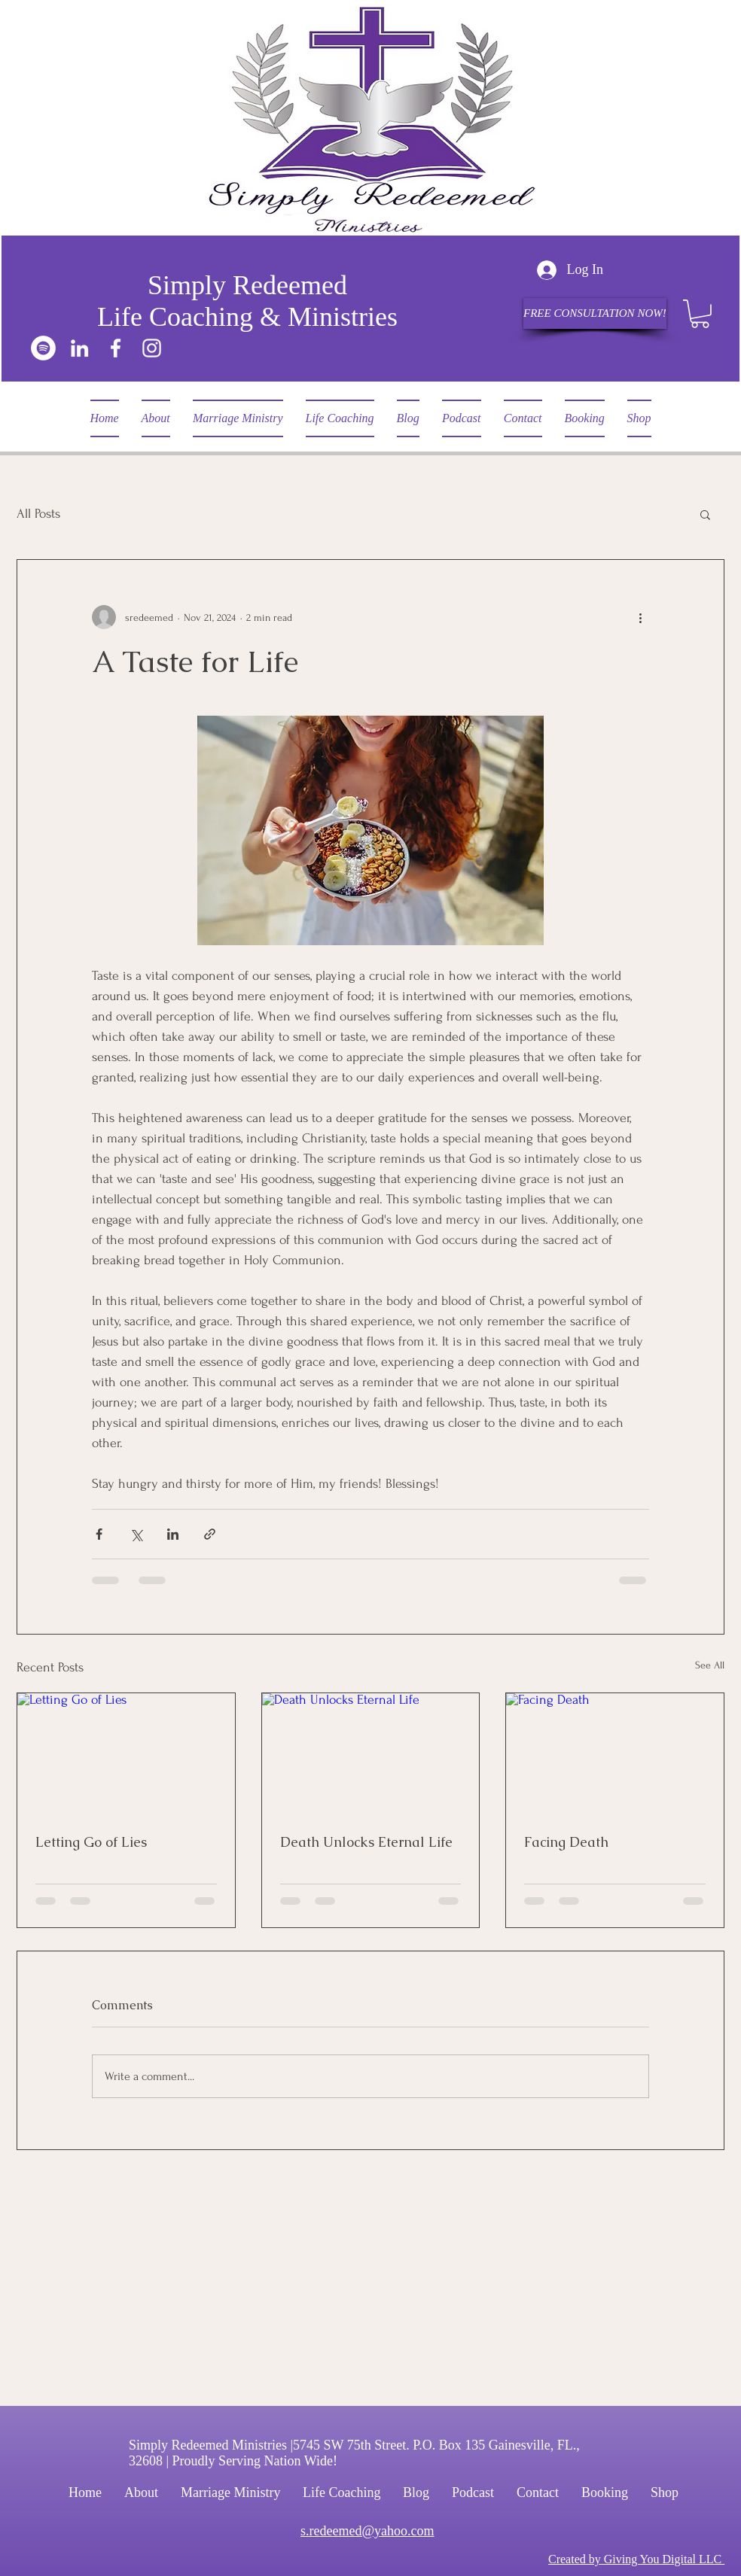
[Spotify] (43, 348)
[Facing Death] (615, 1754)
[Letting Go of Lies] (126, 1754)
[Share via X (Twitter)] (136, 1534)
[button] (700, 314)
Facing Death (566, 1842)
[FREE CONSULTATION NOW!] (594, 313)
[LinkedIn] (79, 348)
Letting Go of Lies (91, 1842)
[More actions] (640, 617)
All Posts (38, 513)
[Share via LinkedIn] (173, 1534)
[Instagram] (151, 348)
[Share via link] (210, 1534)
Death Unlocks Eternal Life (366, 1842)
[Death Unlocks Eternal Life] (371, 1754)
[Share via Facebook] (99, 1534)
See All (709, 1665)
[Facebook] (115, 348)
